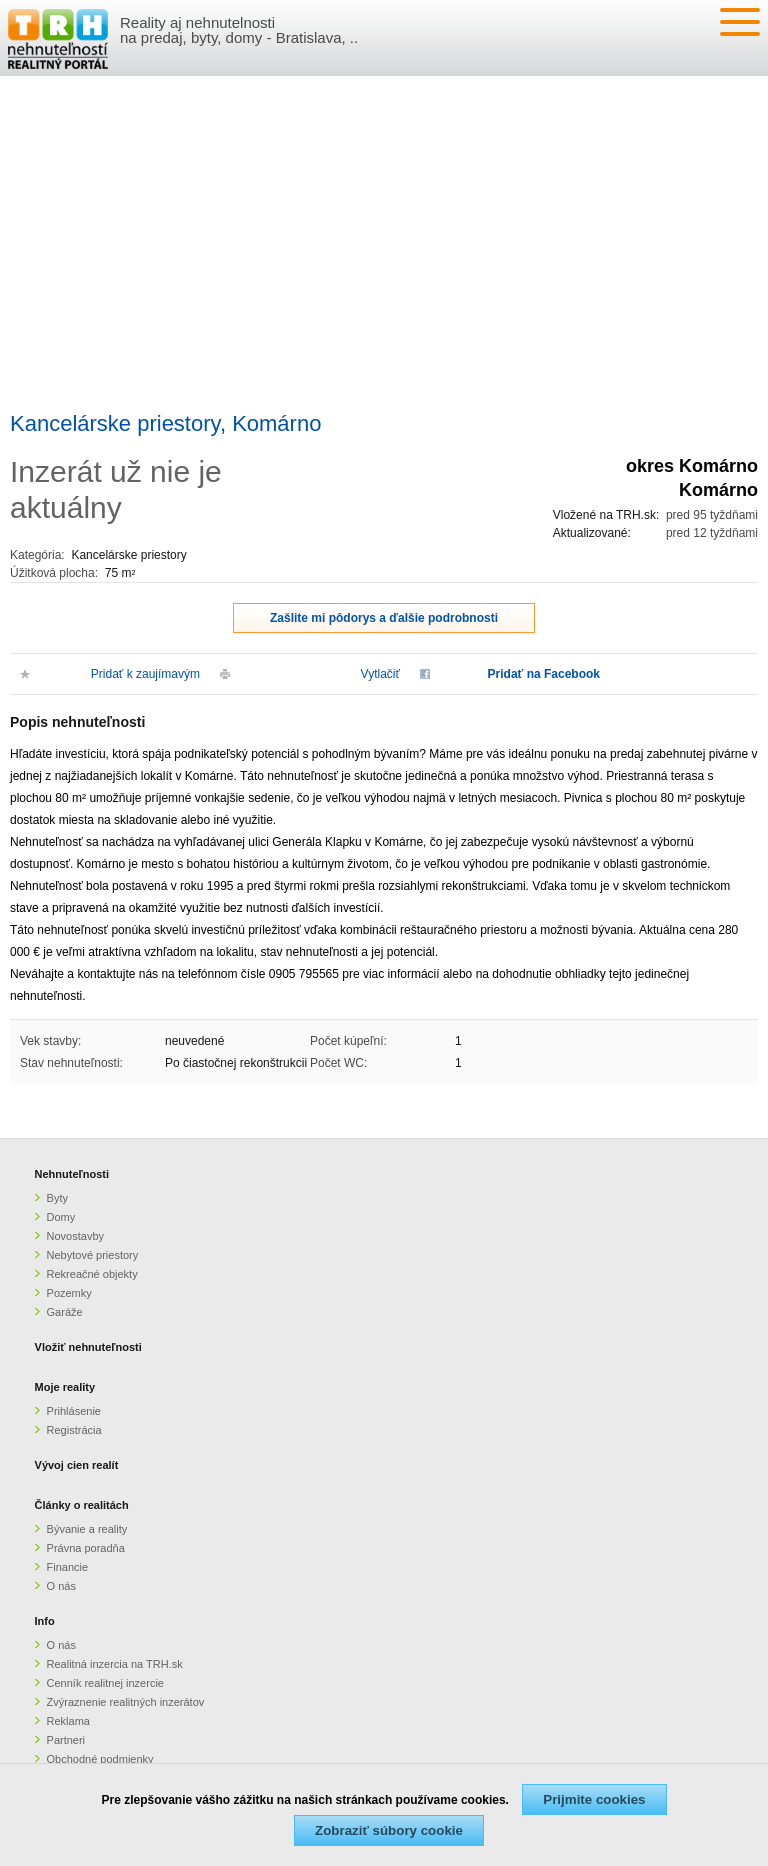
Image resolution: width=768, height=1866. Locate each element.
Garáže (65, 1312)
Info (45, 1621)
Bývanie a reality (87, 1529)
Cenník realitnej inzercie (105, 1683)
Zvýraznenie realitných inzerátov (126, 1702)
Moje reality (65, 1387)
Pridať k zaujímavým (145, 674)
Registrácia (74, 1430)
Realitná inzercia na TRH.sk (115, 1664)
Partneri (66, 1740)
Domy (61, 1217)
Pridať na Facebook (544, 674)
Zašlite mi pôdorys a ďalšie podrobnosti (384, 618)
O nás (61, 1586)
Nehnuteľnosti (72, 1174)
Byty (57, 1198)
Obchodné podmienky (100, 1759)
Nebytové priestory (93, 1255)
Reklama (68, 1721)
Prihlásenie (74, 1411)
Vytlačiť (380, 674)
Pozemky (69, 1293)
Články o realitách (82, 1505)
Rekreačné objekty (92, 1274)
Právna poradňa (86, 1548)
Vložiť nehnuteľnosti (88, 1347)
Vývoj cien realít (77, 1465)
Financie (68, 1567)
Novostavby (75, 1236)
